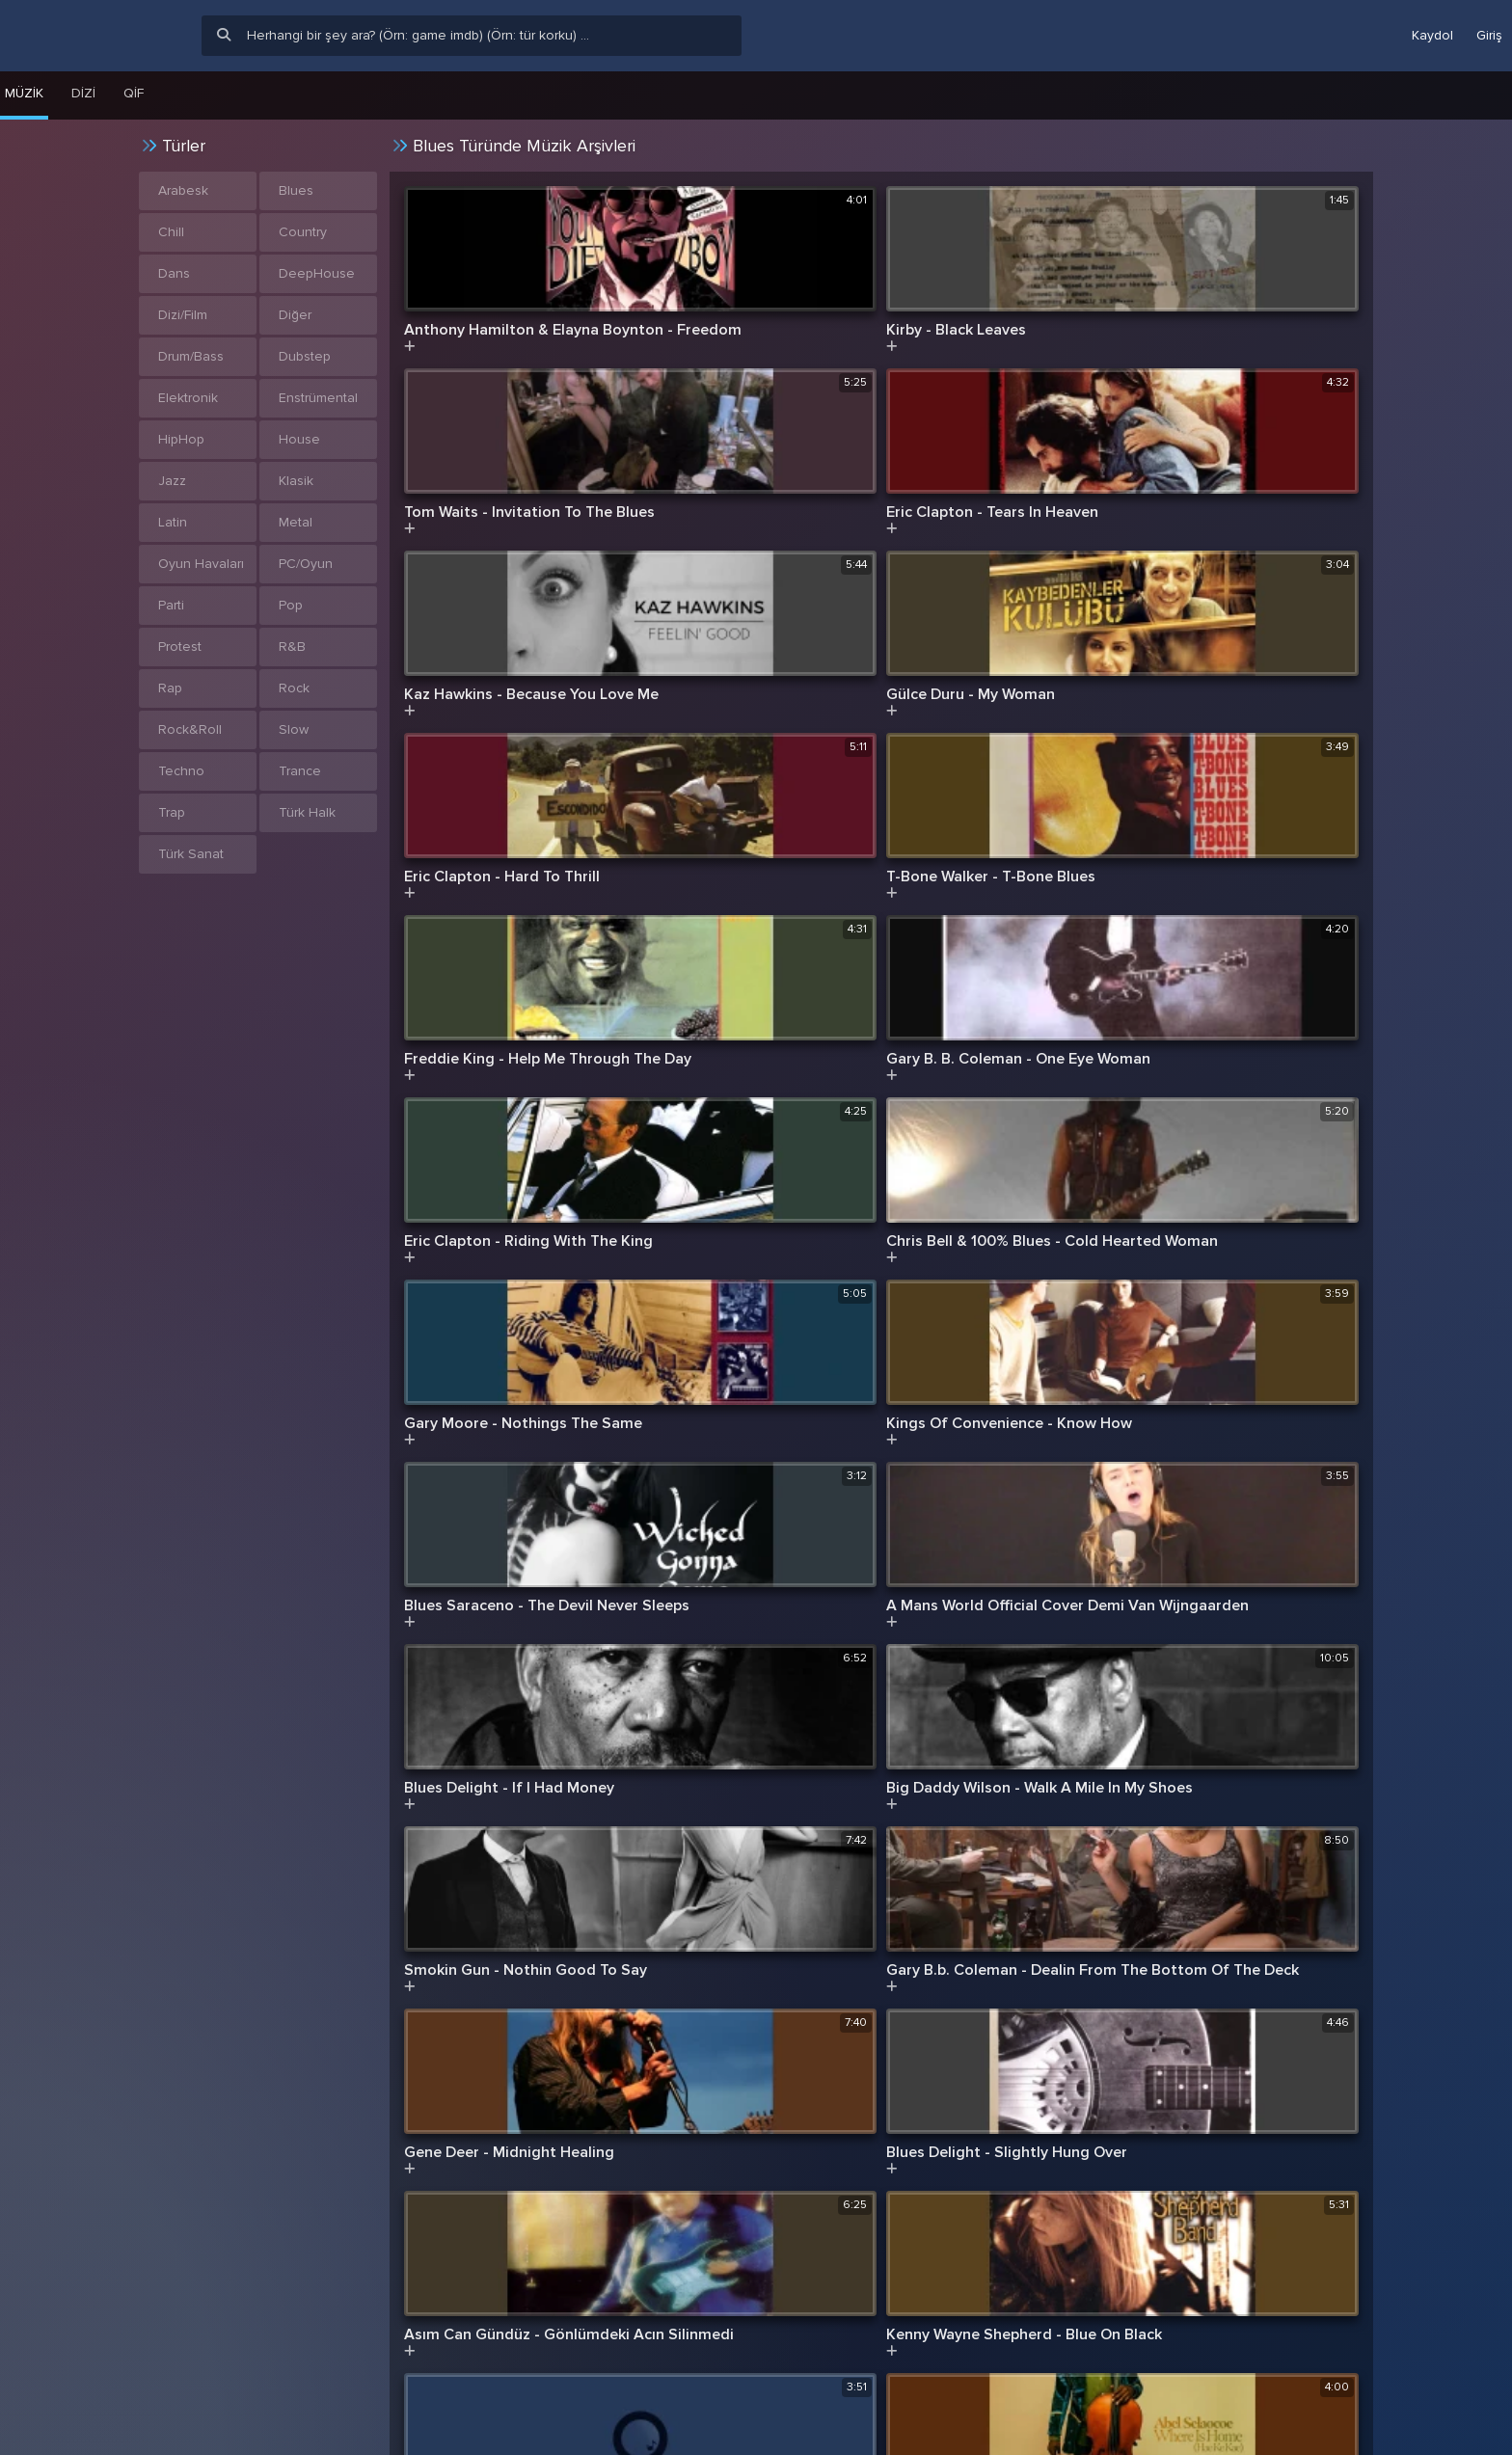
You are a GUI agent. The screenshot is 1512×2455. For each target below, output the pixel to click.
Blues (296, 190)
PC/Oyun (306, 563)
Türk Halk (307, 812)
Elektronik (188, 398)
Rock (294, 688)
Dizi (83, 93)
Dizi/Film (182, 315)
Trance (300, 771)
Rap (170, 688)
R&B (292, 646)
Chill (171, 232)
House (299, 439)
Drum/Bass (191, 356)
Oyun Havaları (201, 563)
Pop (291, 605)
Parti (171, 605)
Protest (180, 646)
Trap (171, 812)
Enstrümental (318, 398)
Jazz (172, 480)
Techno (181, 771)
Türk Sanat (191, 854)
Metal (295, 522)
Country (303, 232)
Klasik (296, 480)
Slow (294, 729)
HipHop (181, 439)
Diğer (295, 315)
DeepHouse (317, 273)
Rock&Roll (190, 729)
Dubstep (305, 356)
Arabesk (183, 190)
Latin (172, 522)
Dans (174, 273)
